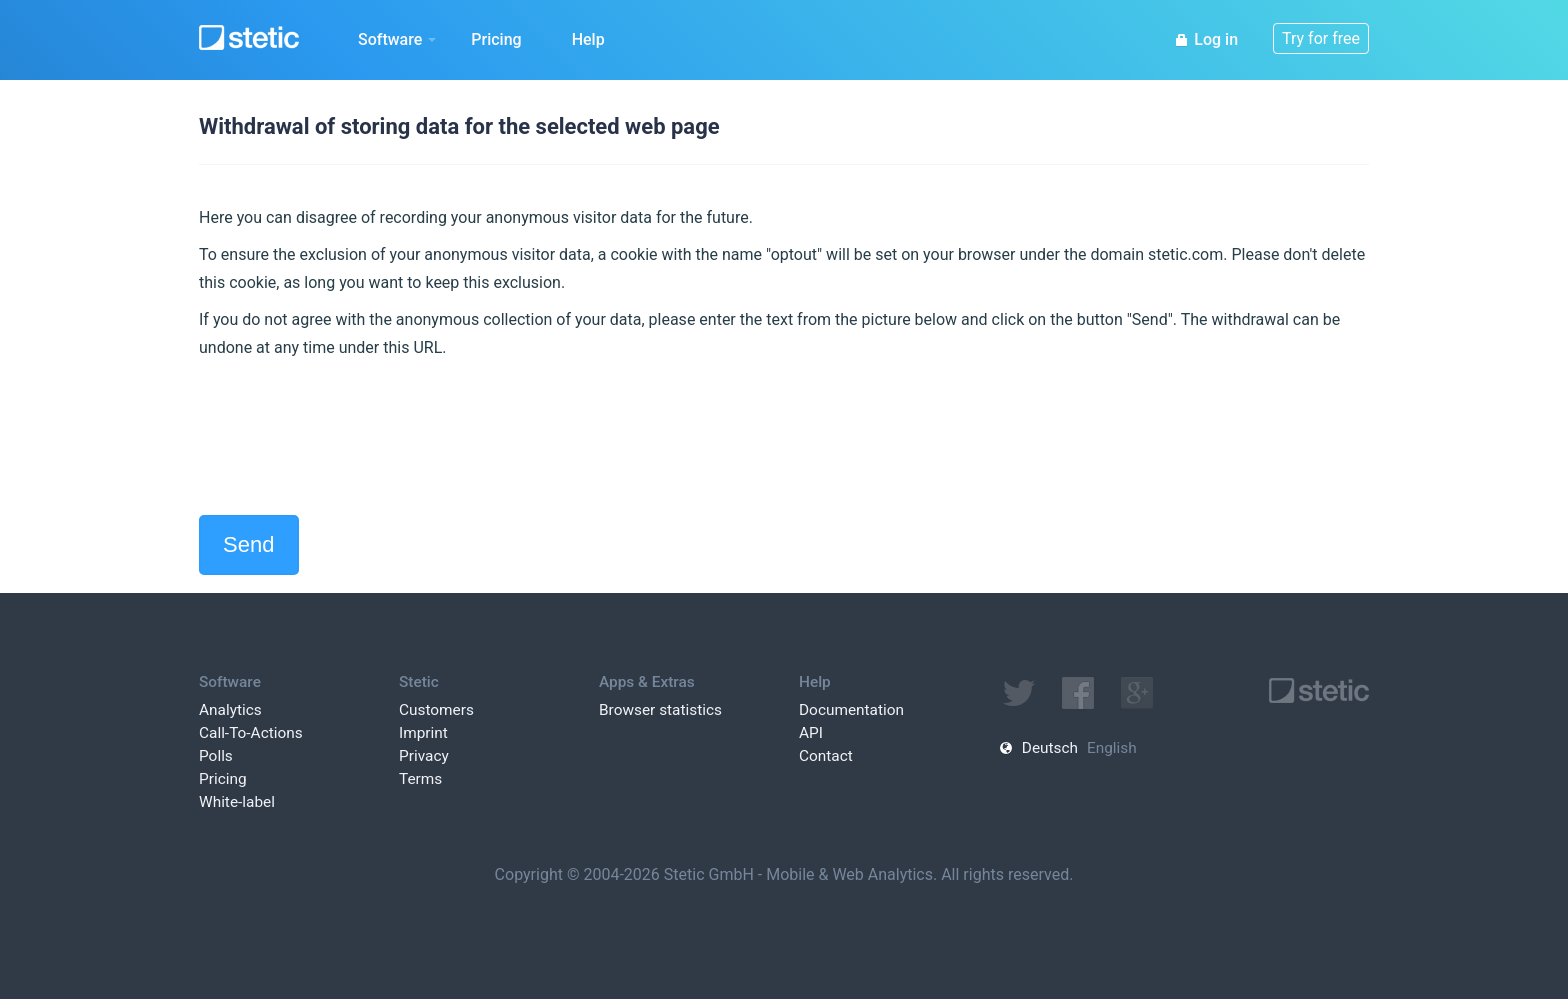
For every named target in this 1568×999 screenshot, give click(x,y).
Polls (216, 756)
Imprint (423, 733)
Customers (436, 710)
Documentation (851, 710)
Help (588, 39)
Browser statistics (660, 710)
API (811, 733)
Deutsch (1050, 748)
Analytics (230, 710)
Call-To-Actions (251, 733)
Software (397, 39)
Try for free (1321, 38)
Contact (826, 756)
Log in (1206, 39)
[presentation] (351, 438)
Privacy (424, 756)
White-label (237, 802)
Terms (420, 779)
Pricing (496, 39)
